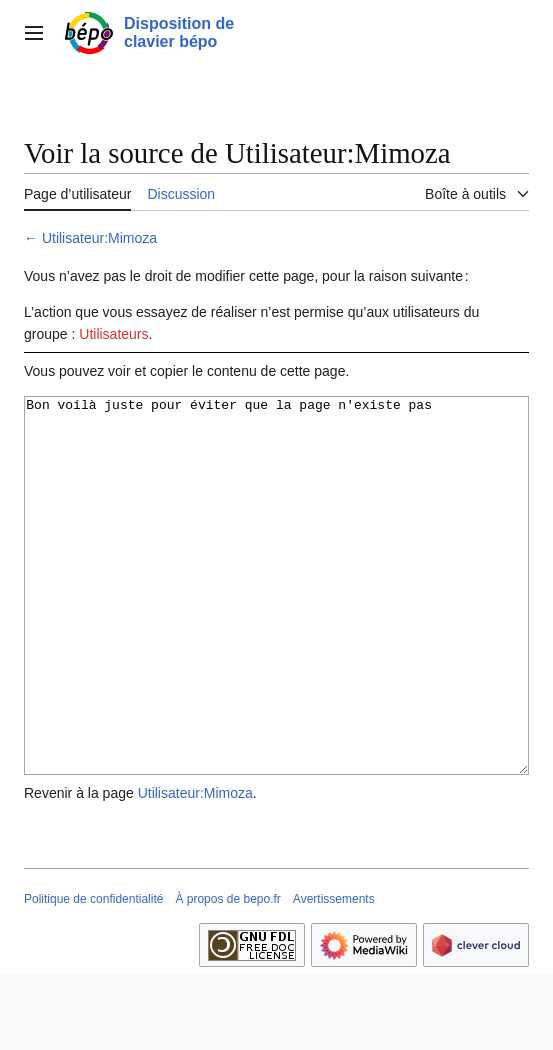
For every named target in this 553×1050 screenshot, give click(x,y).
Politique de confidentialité (93, 974)
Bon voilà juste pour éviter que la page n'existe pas (276, 623)
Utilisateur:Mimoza (99, 238)
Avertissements (334, 974)
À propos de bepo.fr (227, 974)
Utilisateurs (113, 334)
